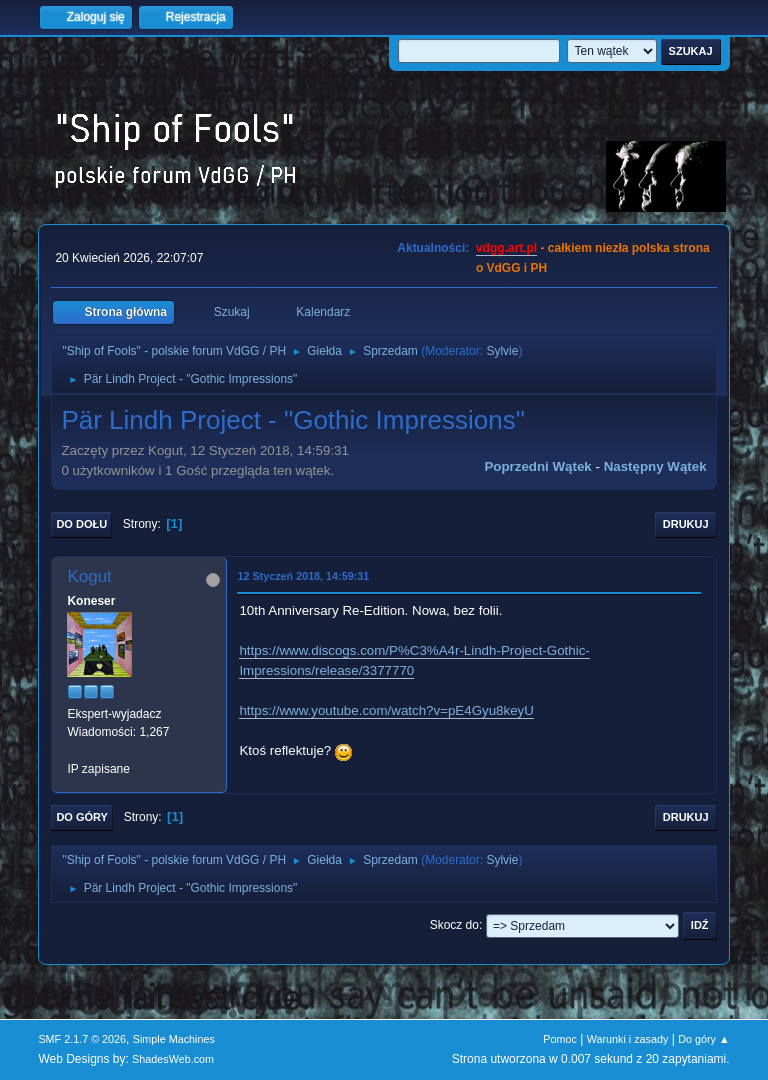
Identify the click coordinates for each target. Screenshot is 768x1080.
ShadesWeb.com (173, 1059)
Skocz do (454, 925)
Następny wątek (655, 466)
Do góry (82, 817)
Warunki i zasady (628, 1039)
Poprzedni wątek (537, 466)
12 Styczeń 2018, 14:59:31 (303, 576)
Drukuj (686, 524)
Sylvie (502, 351)
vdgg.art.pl (506, 248)
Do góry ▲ (703, 1039)
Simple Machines (174, 1039)
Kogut (89, 576)
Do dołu (81, 524)
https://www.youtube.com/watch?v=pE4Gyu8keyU (386, 710)
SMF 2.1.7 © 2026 (82, 1039)
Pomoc (560, 1039)
